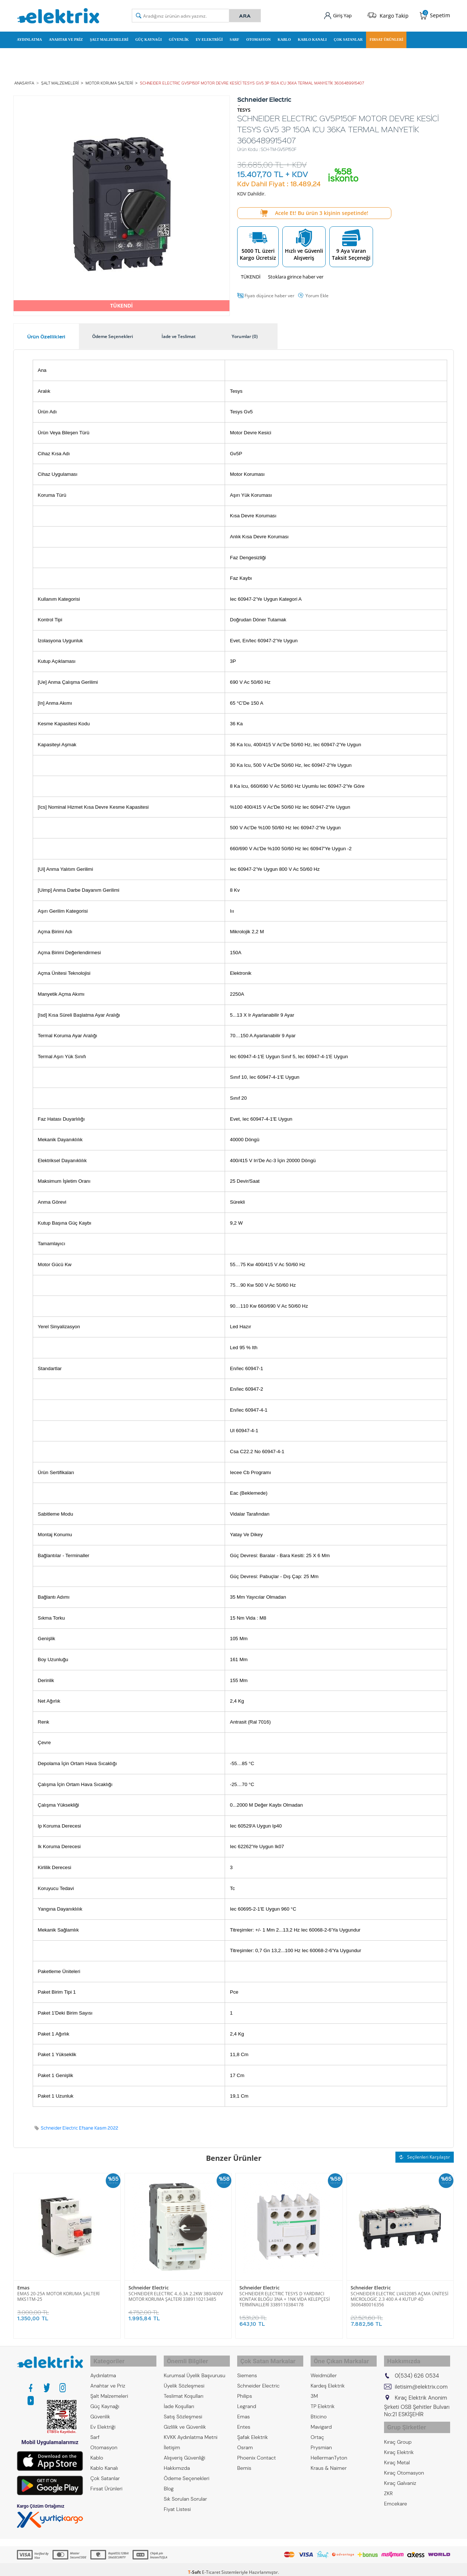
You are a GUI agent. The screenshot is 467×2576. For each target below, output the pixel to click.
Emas (23, 2284)
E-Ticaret (211, 2567)
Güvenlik (179, 38)
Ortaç (317, 2429)
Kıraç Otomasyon (404, 2461)
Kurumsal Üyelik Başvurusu (194, 2368)
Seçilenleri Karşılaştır (424, 2154)
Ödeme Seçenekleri (186, 2471)
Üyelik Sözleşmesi (184, 2378)
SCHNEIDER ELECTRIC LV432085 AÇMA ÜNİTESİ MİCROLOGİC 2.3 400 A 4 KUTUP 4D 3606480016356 (399, 2295)
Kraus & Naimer (329, 2460)
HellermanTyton (329, 2450)
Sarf (234, 38)
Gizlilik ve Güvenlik (185, 2419)
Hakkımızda (177, 2460)
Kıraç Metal (397, 2451)
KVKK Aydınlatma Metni (190, 2429)
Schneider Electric (148, 2284)
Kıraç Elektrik (399, 2440)
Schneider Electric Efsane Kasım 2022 (79, 2124)
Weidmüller (324, 2368)
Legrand (246, 2399)
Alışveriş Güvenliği (184, 2450)
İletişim (172, 2440)
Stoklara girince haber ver (295, 273)
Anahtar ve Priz (66, 38)
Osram (245, 2440)
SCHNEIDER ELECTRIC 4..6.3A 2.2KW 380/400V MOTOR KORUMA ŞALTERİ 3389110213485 (175, 2292)
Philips (244, 2388)
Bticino (319, 2409)
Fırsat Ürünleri (386, 38)
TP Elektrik (322, 2399)
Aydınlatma (29, 38)
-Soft (195, 2567)
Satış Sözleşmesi (183, 2409)
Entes (243, 2419)
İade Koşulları (179, 2399)
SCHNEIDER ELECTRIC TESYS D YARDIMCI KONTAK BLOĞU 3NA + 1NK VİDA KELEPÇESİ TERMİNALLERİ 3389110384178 (284, 2295)
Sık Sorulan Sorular (185, 2491)
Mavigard (321, 2419)
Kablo (284, 38)
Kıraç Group (398, 2430)
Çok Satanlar (348, 38)
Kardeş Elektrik (328, 2378)
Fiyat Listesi (177, 2501)
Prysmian (321, 2440)
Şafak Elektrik (252, 2429)
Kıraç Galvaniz (400, 2471)
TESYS (243, 106)
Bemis (244, 2460)
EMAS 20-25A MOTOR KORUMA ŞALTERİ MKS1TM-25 (58, 2292)
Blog (169, 2481)
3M (314, 2388)
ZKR (388, 2482)
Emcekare (395, 2492)
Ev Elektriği (209, 38)
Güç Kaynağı (148, 38)
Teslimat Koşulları (183, 2388)
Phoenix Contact (256, 2450)
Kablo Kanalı (312, 38)
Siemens (247, 2368)
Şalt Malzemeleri (109, 38)
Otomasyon (258, 38)
